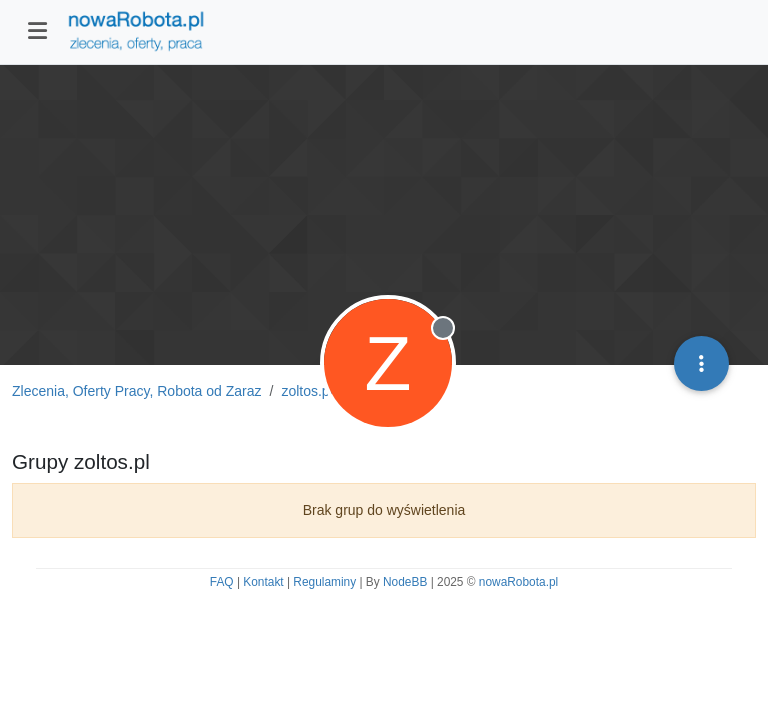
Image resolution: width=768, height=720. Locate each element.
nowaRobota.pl (518, 582)
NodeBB (405, 582)
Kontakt (263, 582)
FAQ (222, 582)
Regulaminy (324, 582)
